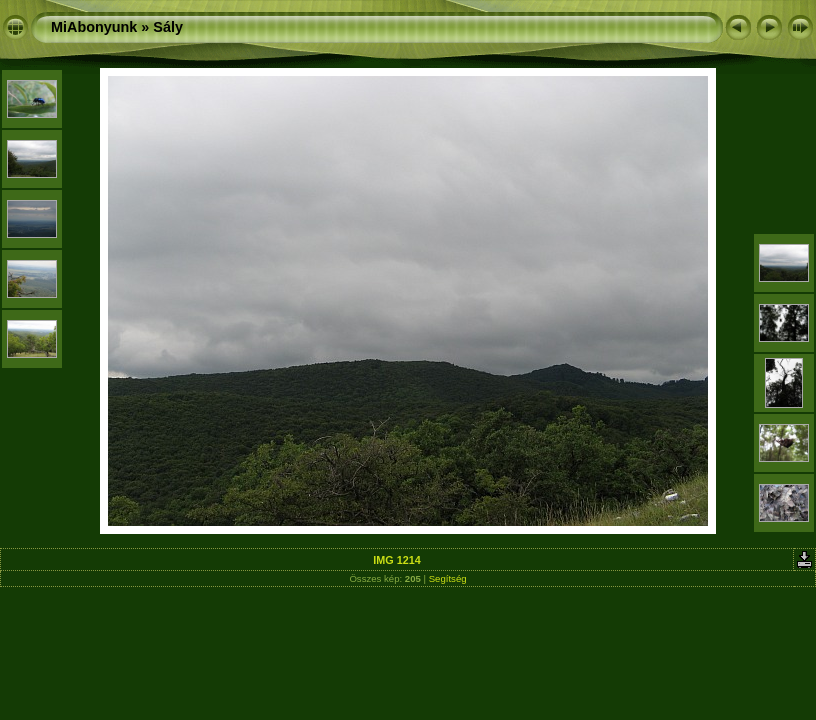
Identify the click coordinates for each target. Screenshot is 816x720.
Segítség (448, 578)
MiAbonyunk (94, 27)
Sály (168, 27)
